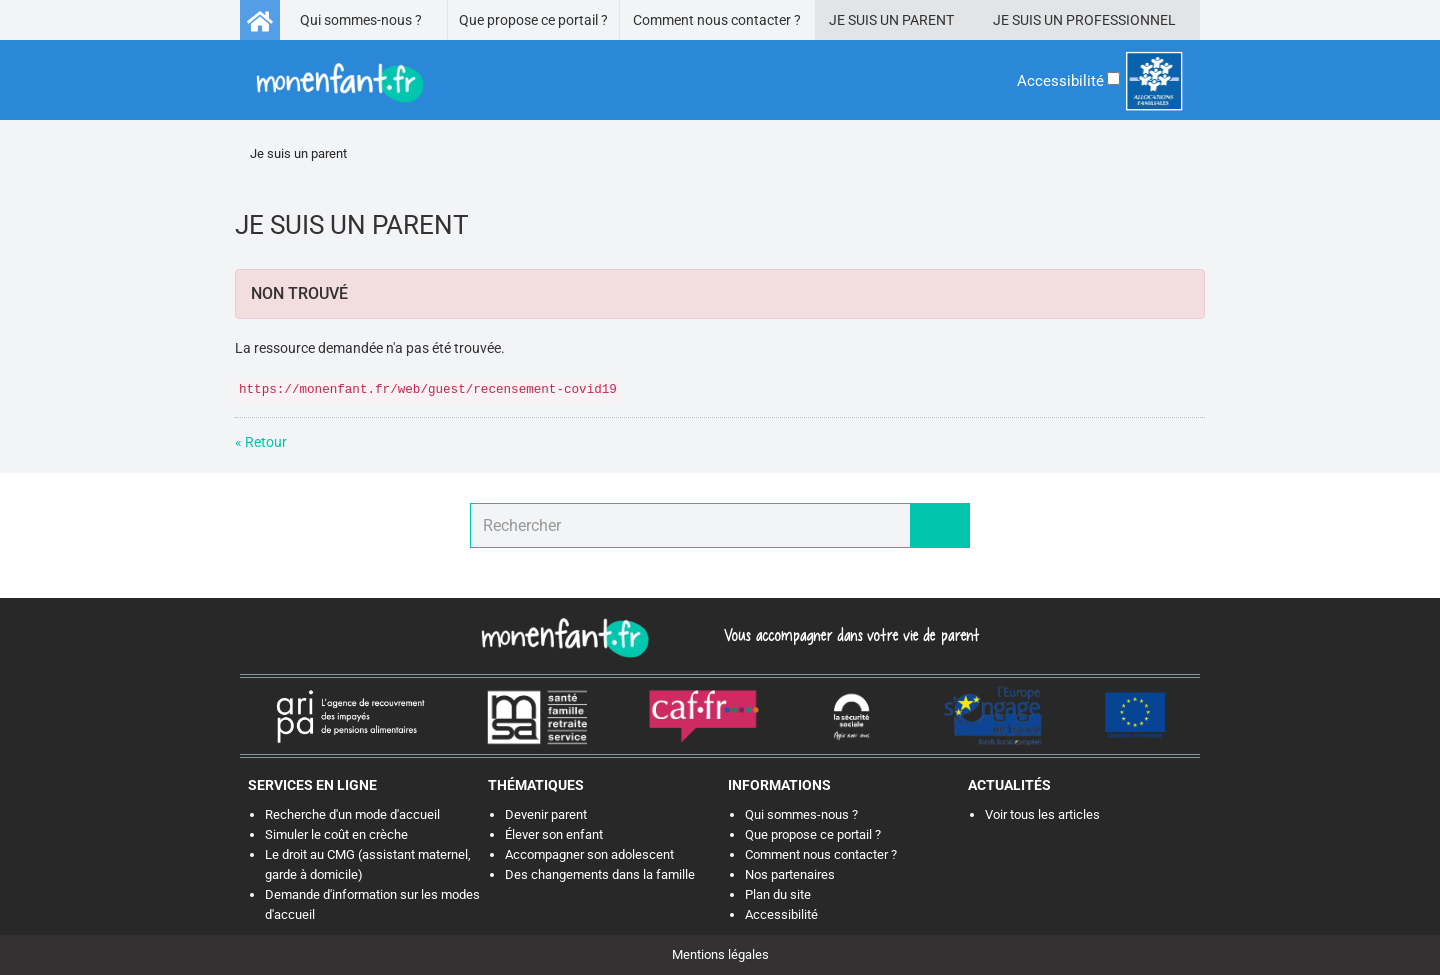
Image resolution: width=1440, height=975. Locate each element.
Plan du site (778, 894)
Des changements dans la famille (600, 874)
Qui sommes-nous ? (361, 20)
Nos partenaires (790, 874)
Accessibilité (781, 914)
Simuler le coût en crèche (336, 834)
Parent (928, 20)
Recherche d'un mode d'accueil (352, 814)
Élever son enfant (554, 834)
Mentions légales (720, 954)
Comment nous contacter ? (717, 20)
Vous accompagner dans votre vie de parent (848, 635)
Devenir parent (546, 814)
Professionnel (1121, 20)
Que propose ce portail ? (533, 20)
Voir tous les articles (1042, 814)
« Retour (261, 442)
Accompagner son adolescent (589, 854)
